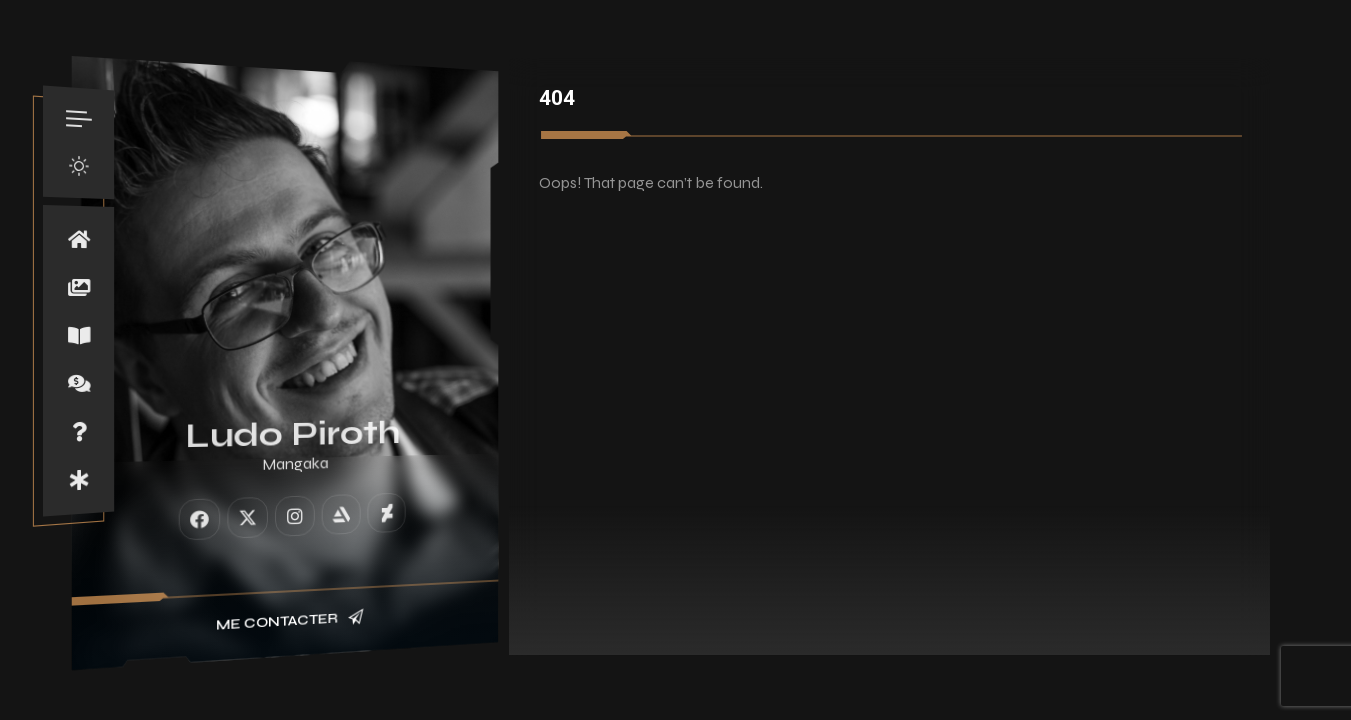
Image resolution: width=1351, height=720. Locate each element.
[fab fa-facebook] (199, 518)
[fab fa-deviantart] (386, 512)
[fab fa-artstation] (341, 513)
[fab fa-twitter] (247, 517)
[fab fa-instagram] (295, 515)
